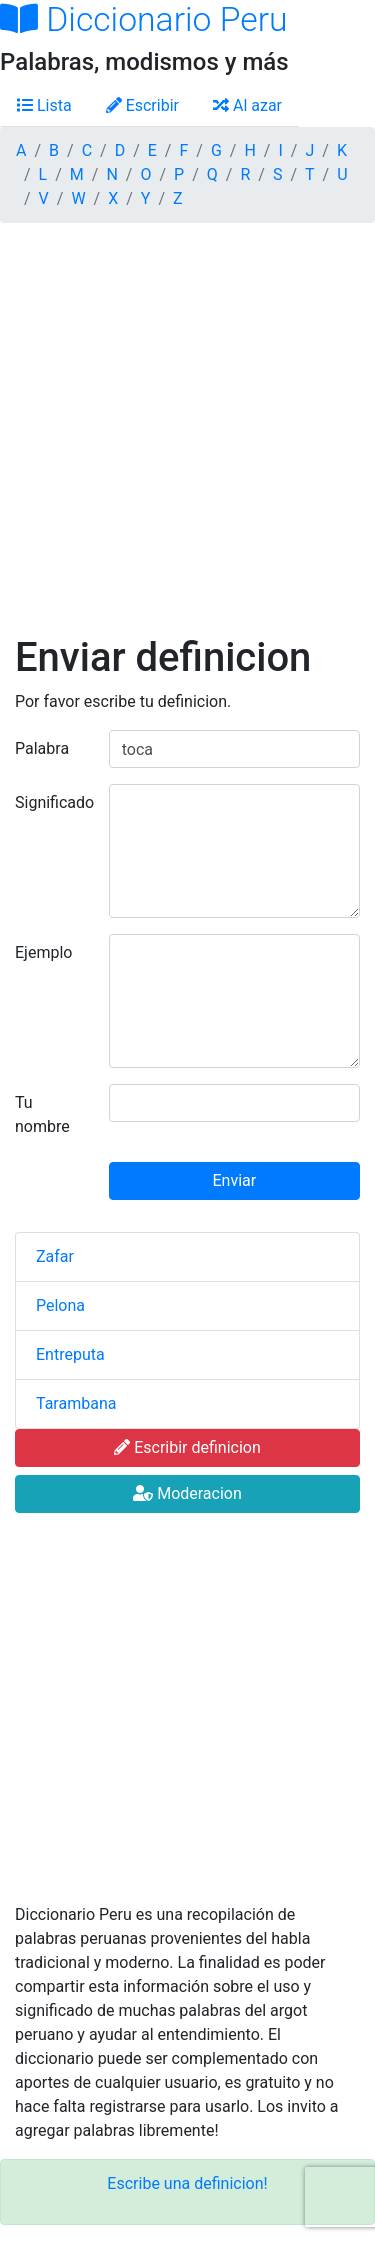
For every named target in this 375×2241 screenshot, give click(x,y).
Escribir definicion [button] (187, 1447)
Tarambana (76, 1403)
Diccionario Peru (144, 19)
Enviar (235, 1180)
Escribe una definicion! (187, 2183)
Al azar (247, 105)
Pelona (60, 1305)
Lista (44, 105)
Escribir (142, 105)
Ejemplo (43, 952)
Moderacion (187, 1493)
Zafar (55, 1256)
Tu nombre (42, 1114)
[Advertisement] (187, 436)
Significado (54, 802)
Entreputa (70, 1354)
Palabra (42, 748)
